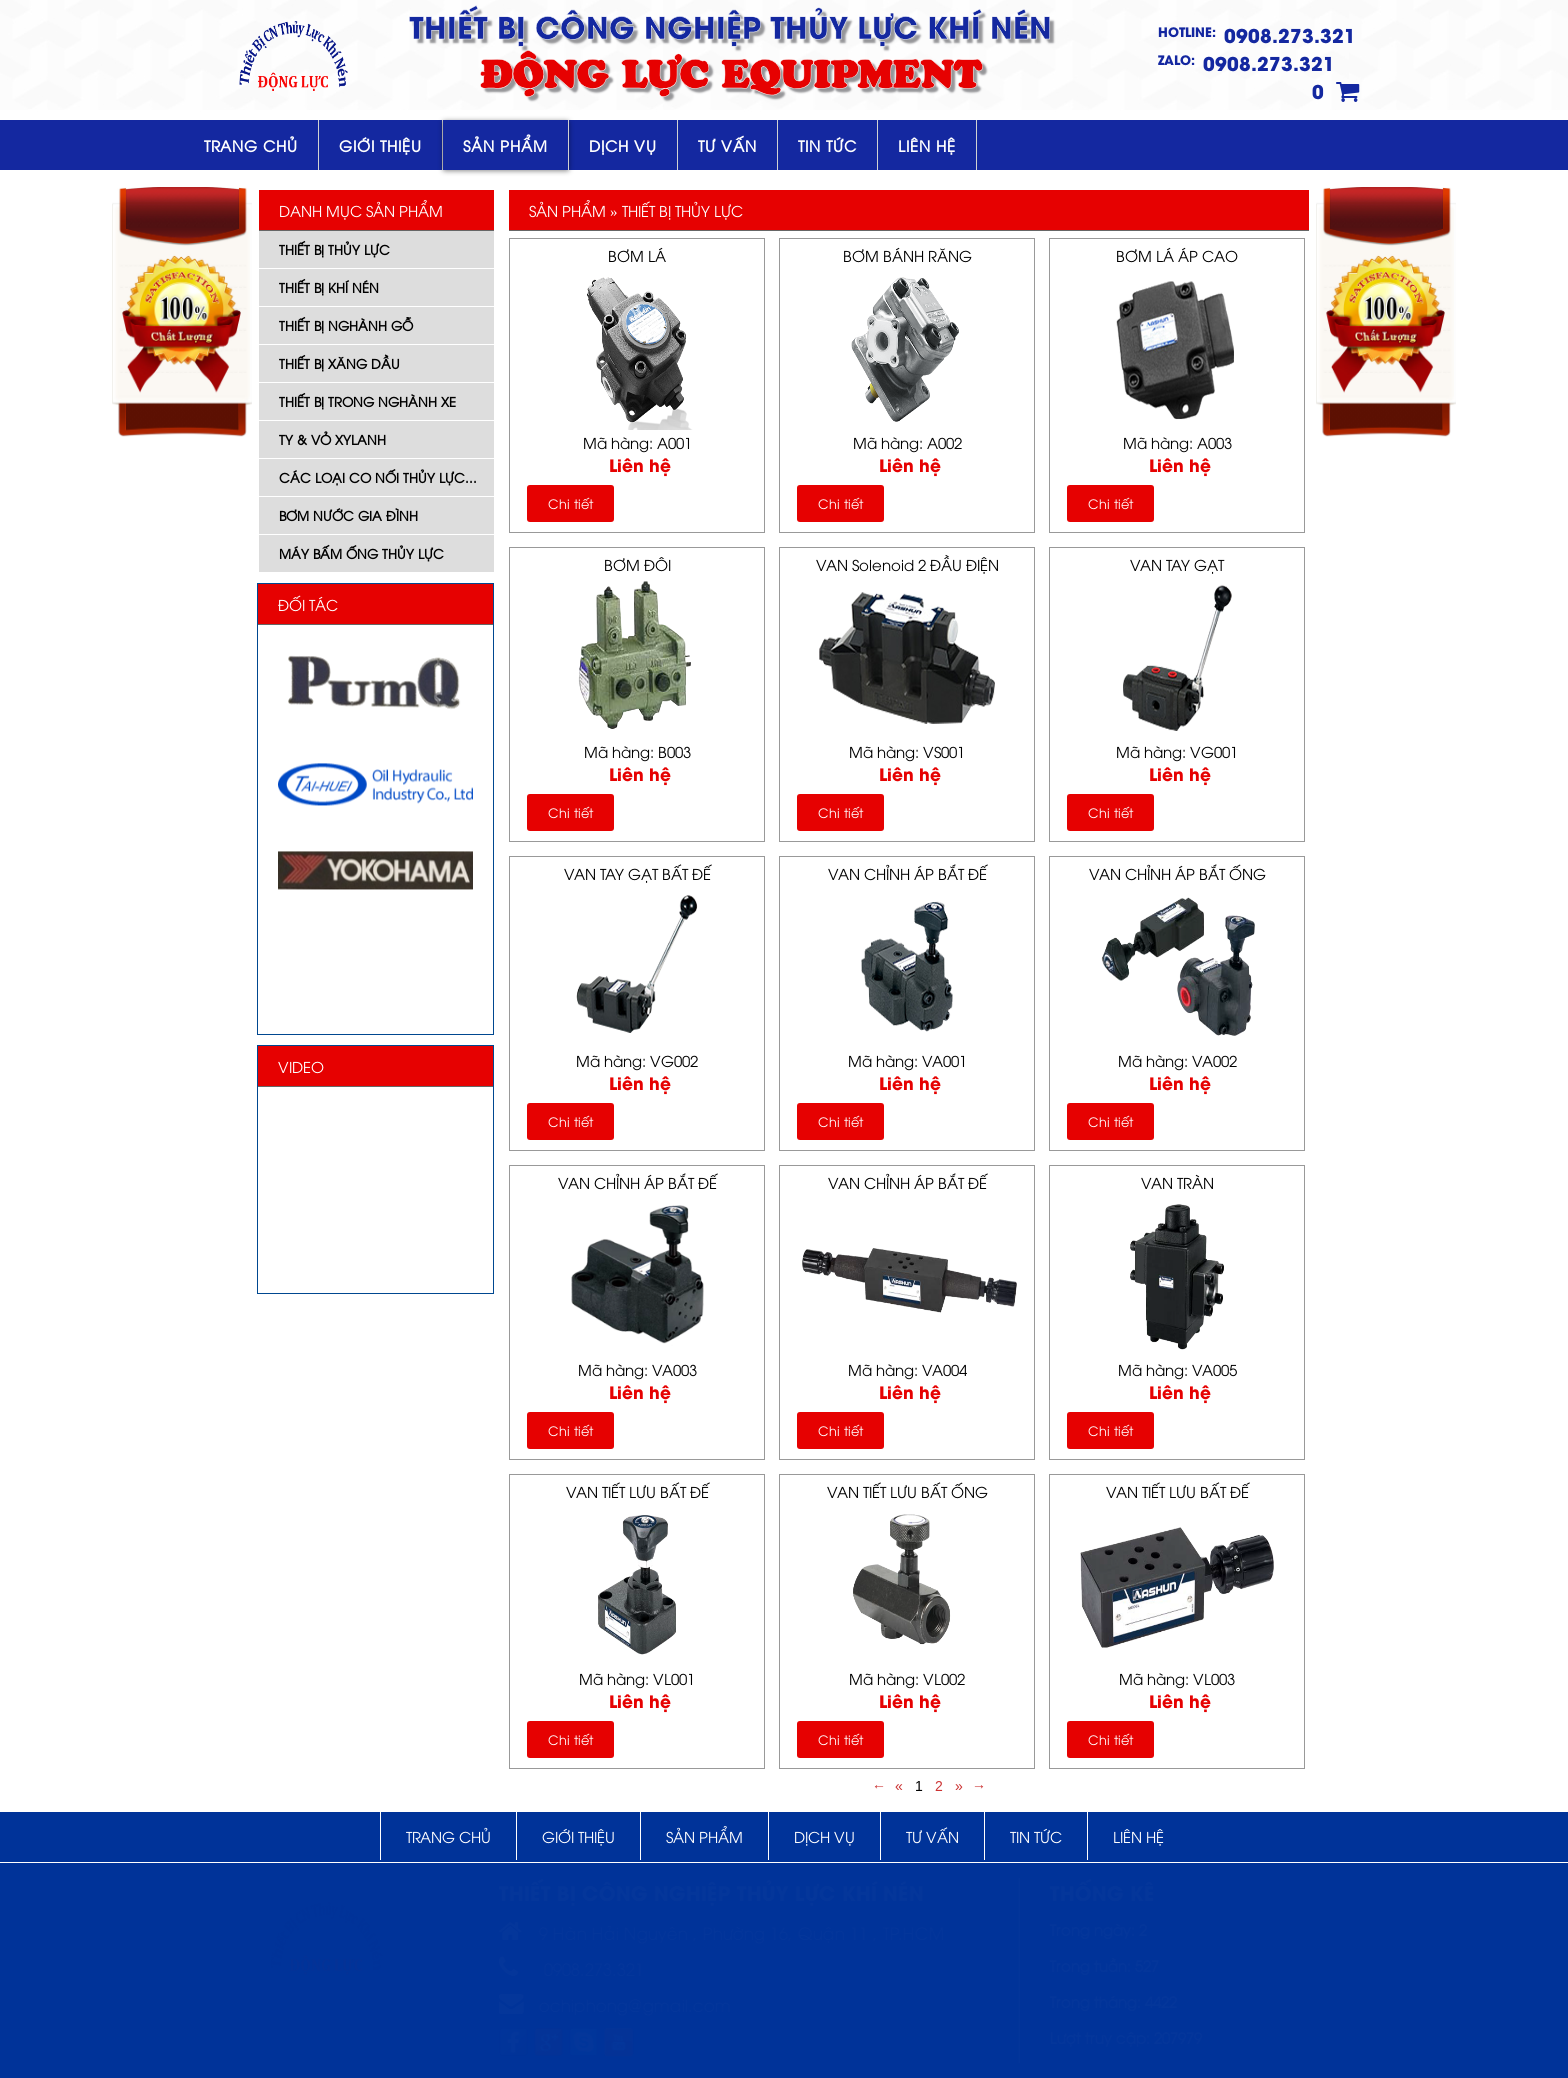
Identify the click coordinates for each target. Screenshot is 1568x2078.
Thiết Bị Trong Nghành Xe (367, 401)
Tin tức (827, 145)
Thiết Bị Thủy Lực (334, 249)
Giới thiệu (380, 145)
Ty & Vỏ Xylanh (332, 439)
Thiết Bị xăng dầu (339, 363)
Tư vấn (727, 145)
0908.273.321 (1290, 34)
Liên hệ (927, 145)
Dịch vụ (623, 145)
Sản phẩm (505, 145)
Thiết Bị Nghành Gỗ (346, 325)
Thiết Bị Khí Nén (329, 287)
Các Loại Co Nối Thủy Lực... (378, 477)
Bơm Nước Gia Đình (348, 515)
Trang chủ (251, 145)
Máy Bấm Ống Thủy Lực (361, 553)
